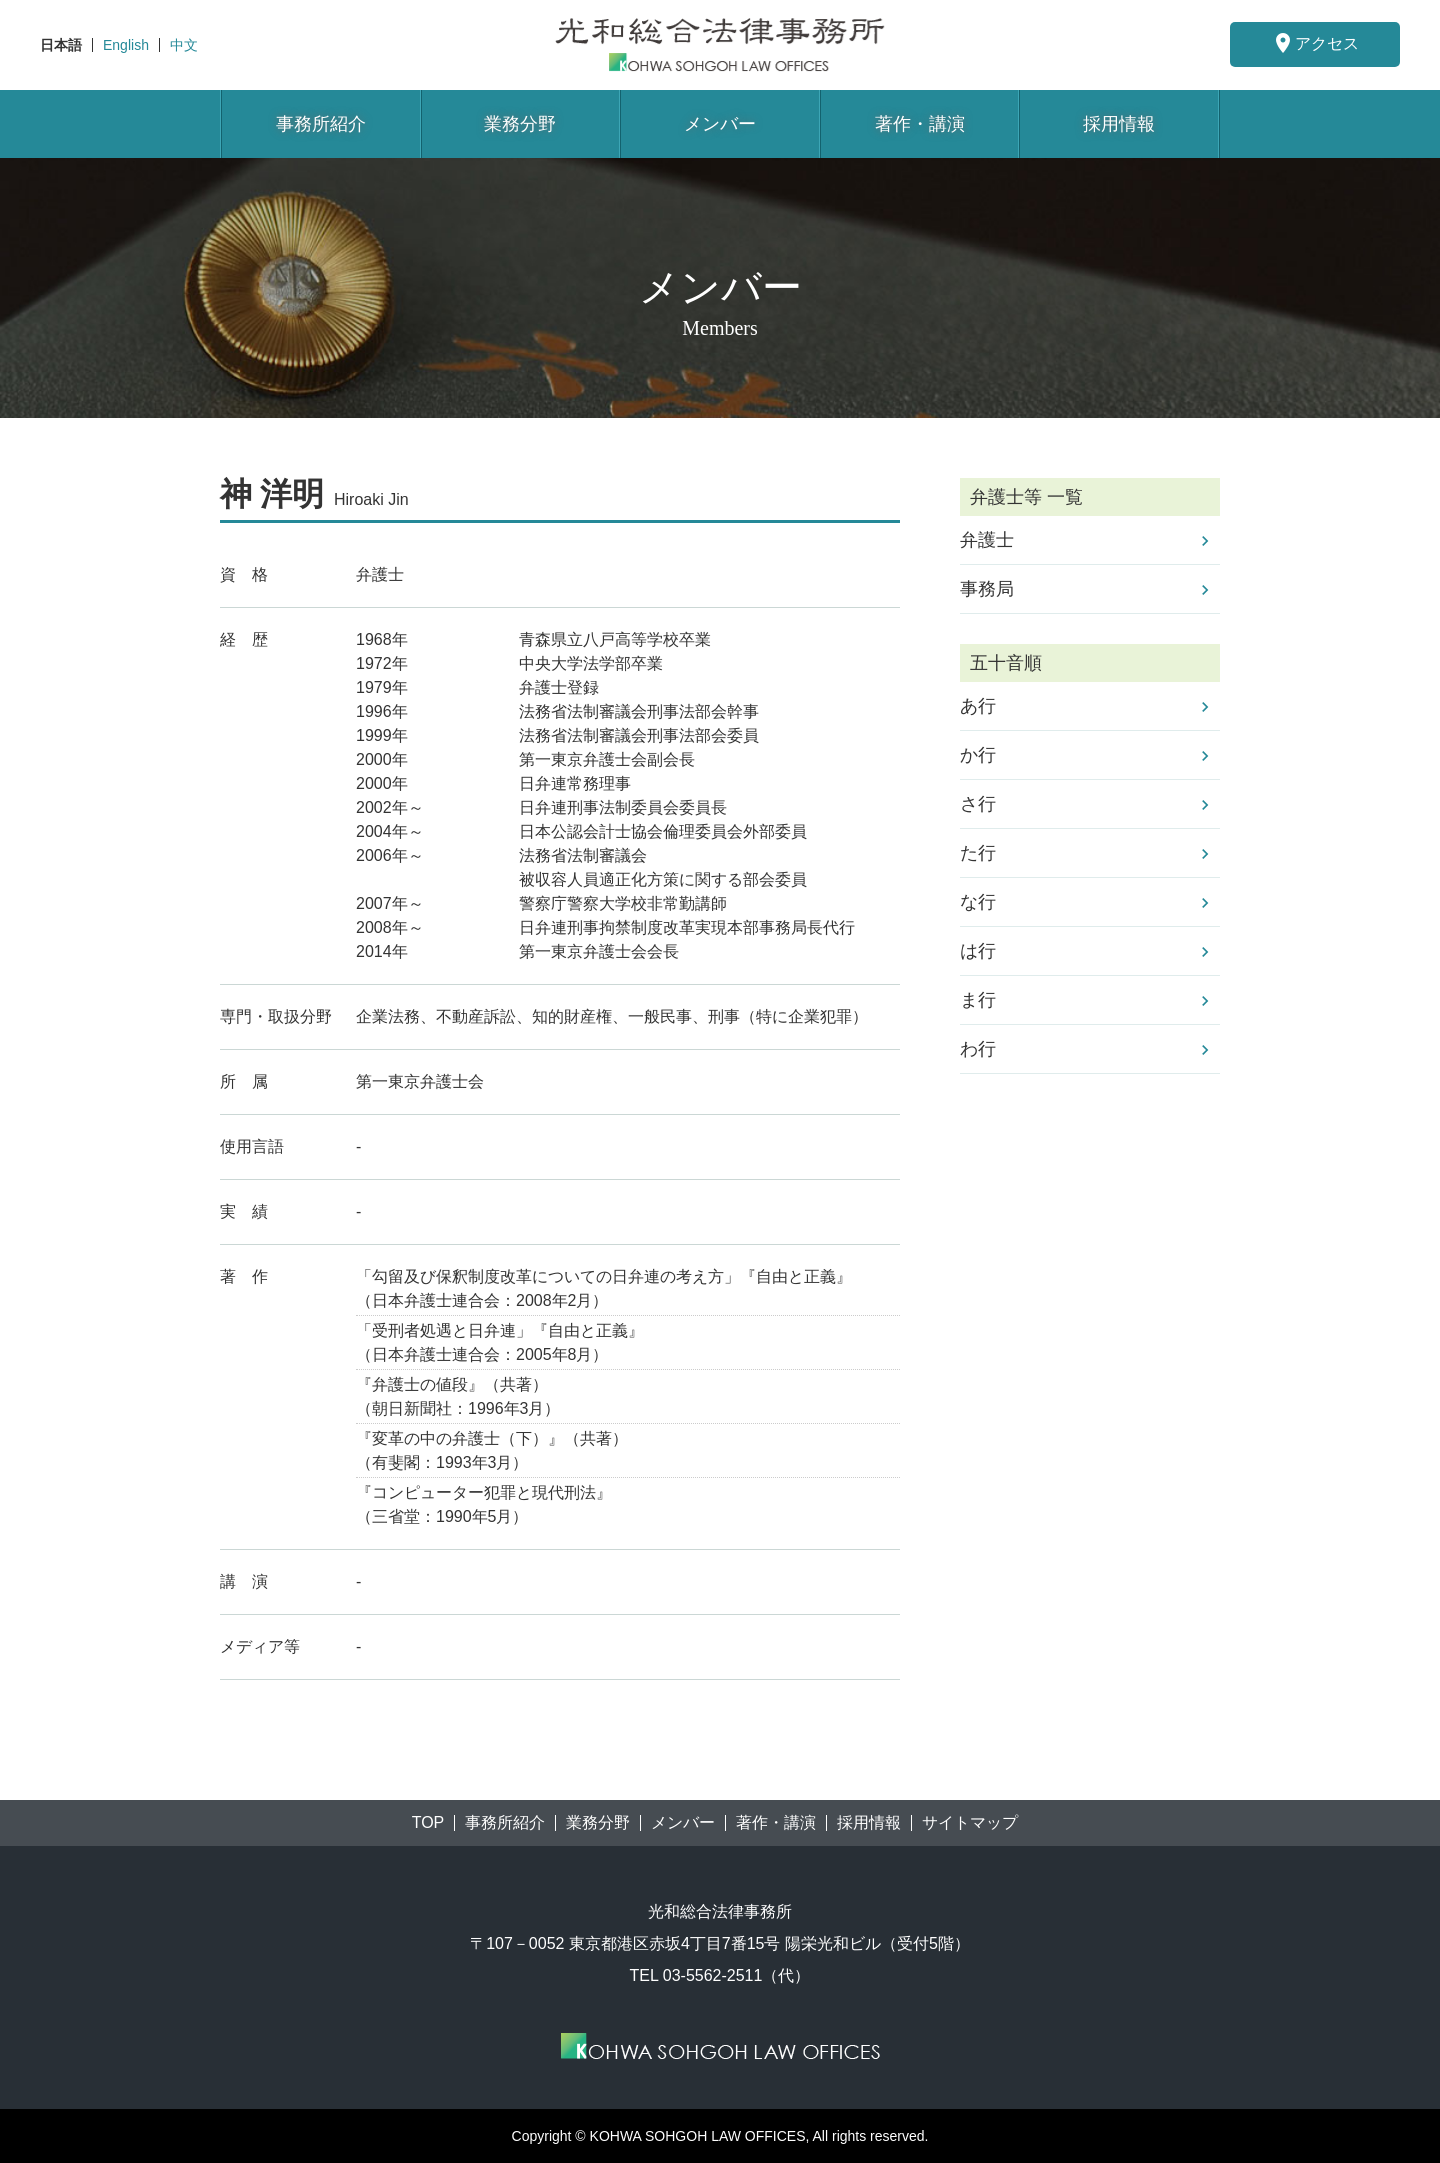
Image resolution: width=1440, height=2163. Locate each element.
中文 (184, 45)
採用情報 (1119, 124)
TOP (428, 1823)
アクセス (1315, 43)
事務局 (987, 589)
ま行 (978, 1000)
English (126, 45)
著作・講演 (920, 124)
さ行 (978, 804)
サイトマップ (970, 1823)
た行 (978, 853)
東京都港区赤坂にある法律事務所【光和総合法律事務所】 (720, 44)
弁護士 (987, 540)
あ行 (978, 706)
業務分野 (520, 124)
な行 (978, 902)
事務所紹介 (321, 124)
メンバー (720, 124)
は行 (978, 951)
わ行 (978, 1049)
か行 (978, 755)
